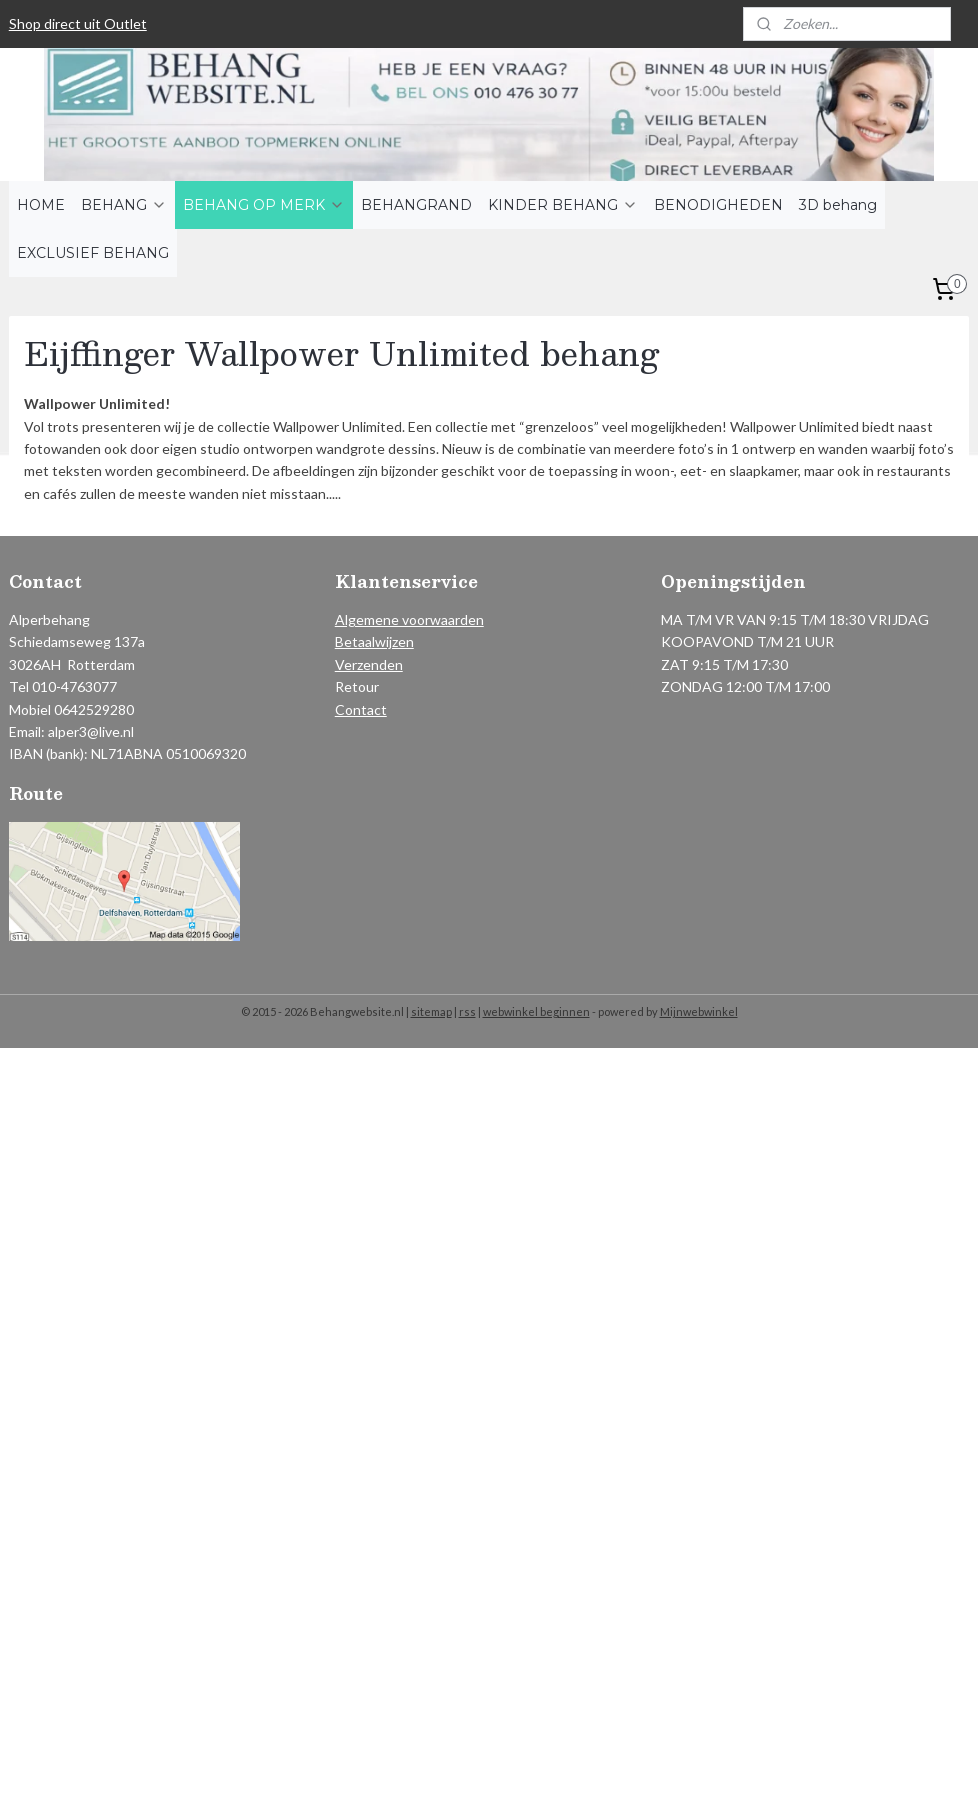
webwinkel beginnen (536, 1011)
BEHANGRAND (416, 205)
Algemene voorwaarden (409, 619)
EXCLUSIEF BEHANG (93, 253)
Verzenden (369, 664)
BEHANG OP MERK (264, 205)
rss (467, 1011)
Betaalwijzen (374, 641)
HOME (41, 205)
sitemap (431, 1011)
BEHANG (124, 205)
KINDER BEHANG (563, 205)
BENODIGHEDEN (718, 205)
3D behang (838, 205)
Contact (361, 709)
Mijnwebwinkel (699, 1011)
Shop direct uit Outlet (78, 23)
